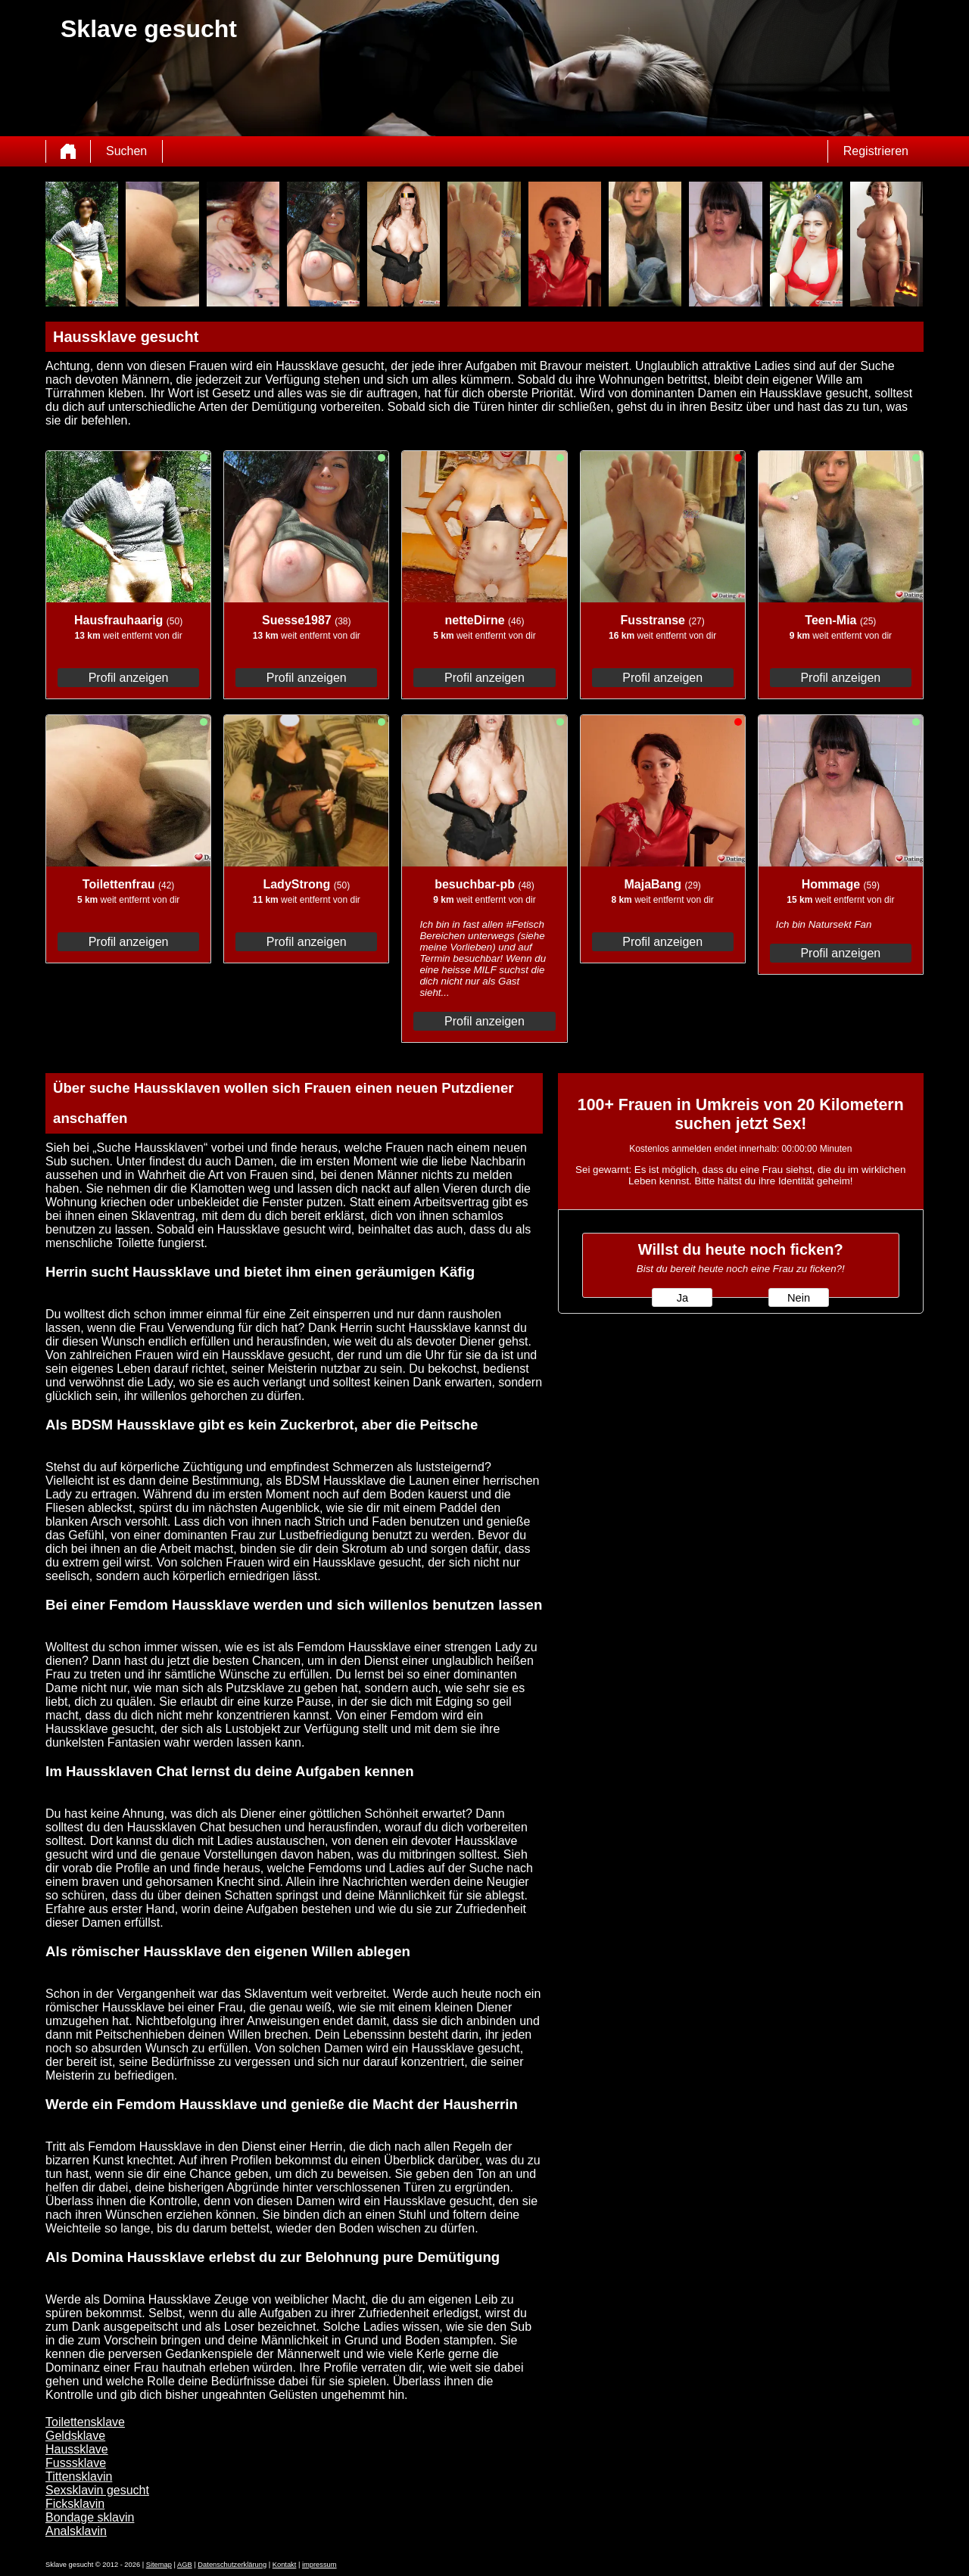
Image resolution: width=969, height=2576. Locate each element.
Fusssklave (75, 2462)
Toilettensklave (85, 2422)
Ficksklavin (74, 2503)
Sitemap (159, 2564)
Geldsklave (75, 2435)
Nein (798, 1298)
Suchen (126, 151)
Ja (682, 1298)
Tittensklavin (78, 2476)
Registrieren (875, 151)
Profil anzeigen (129, 677)
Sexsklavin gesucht (97, 2490)
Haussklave (76, 2449)
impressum (319, 2564)
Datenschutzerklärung (232, 2564)
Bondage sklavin (89, 2517)
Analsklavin (76, 2531)
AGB (184, 2564)
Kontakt (285, 2564)
